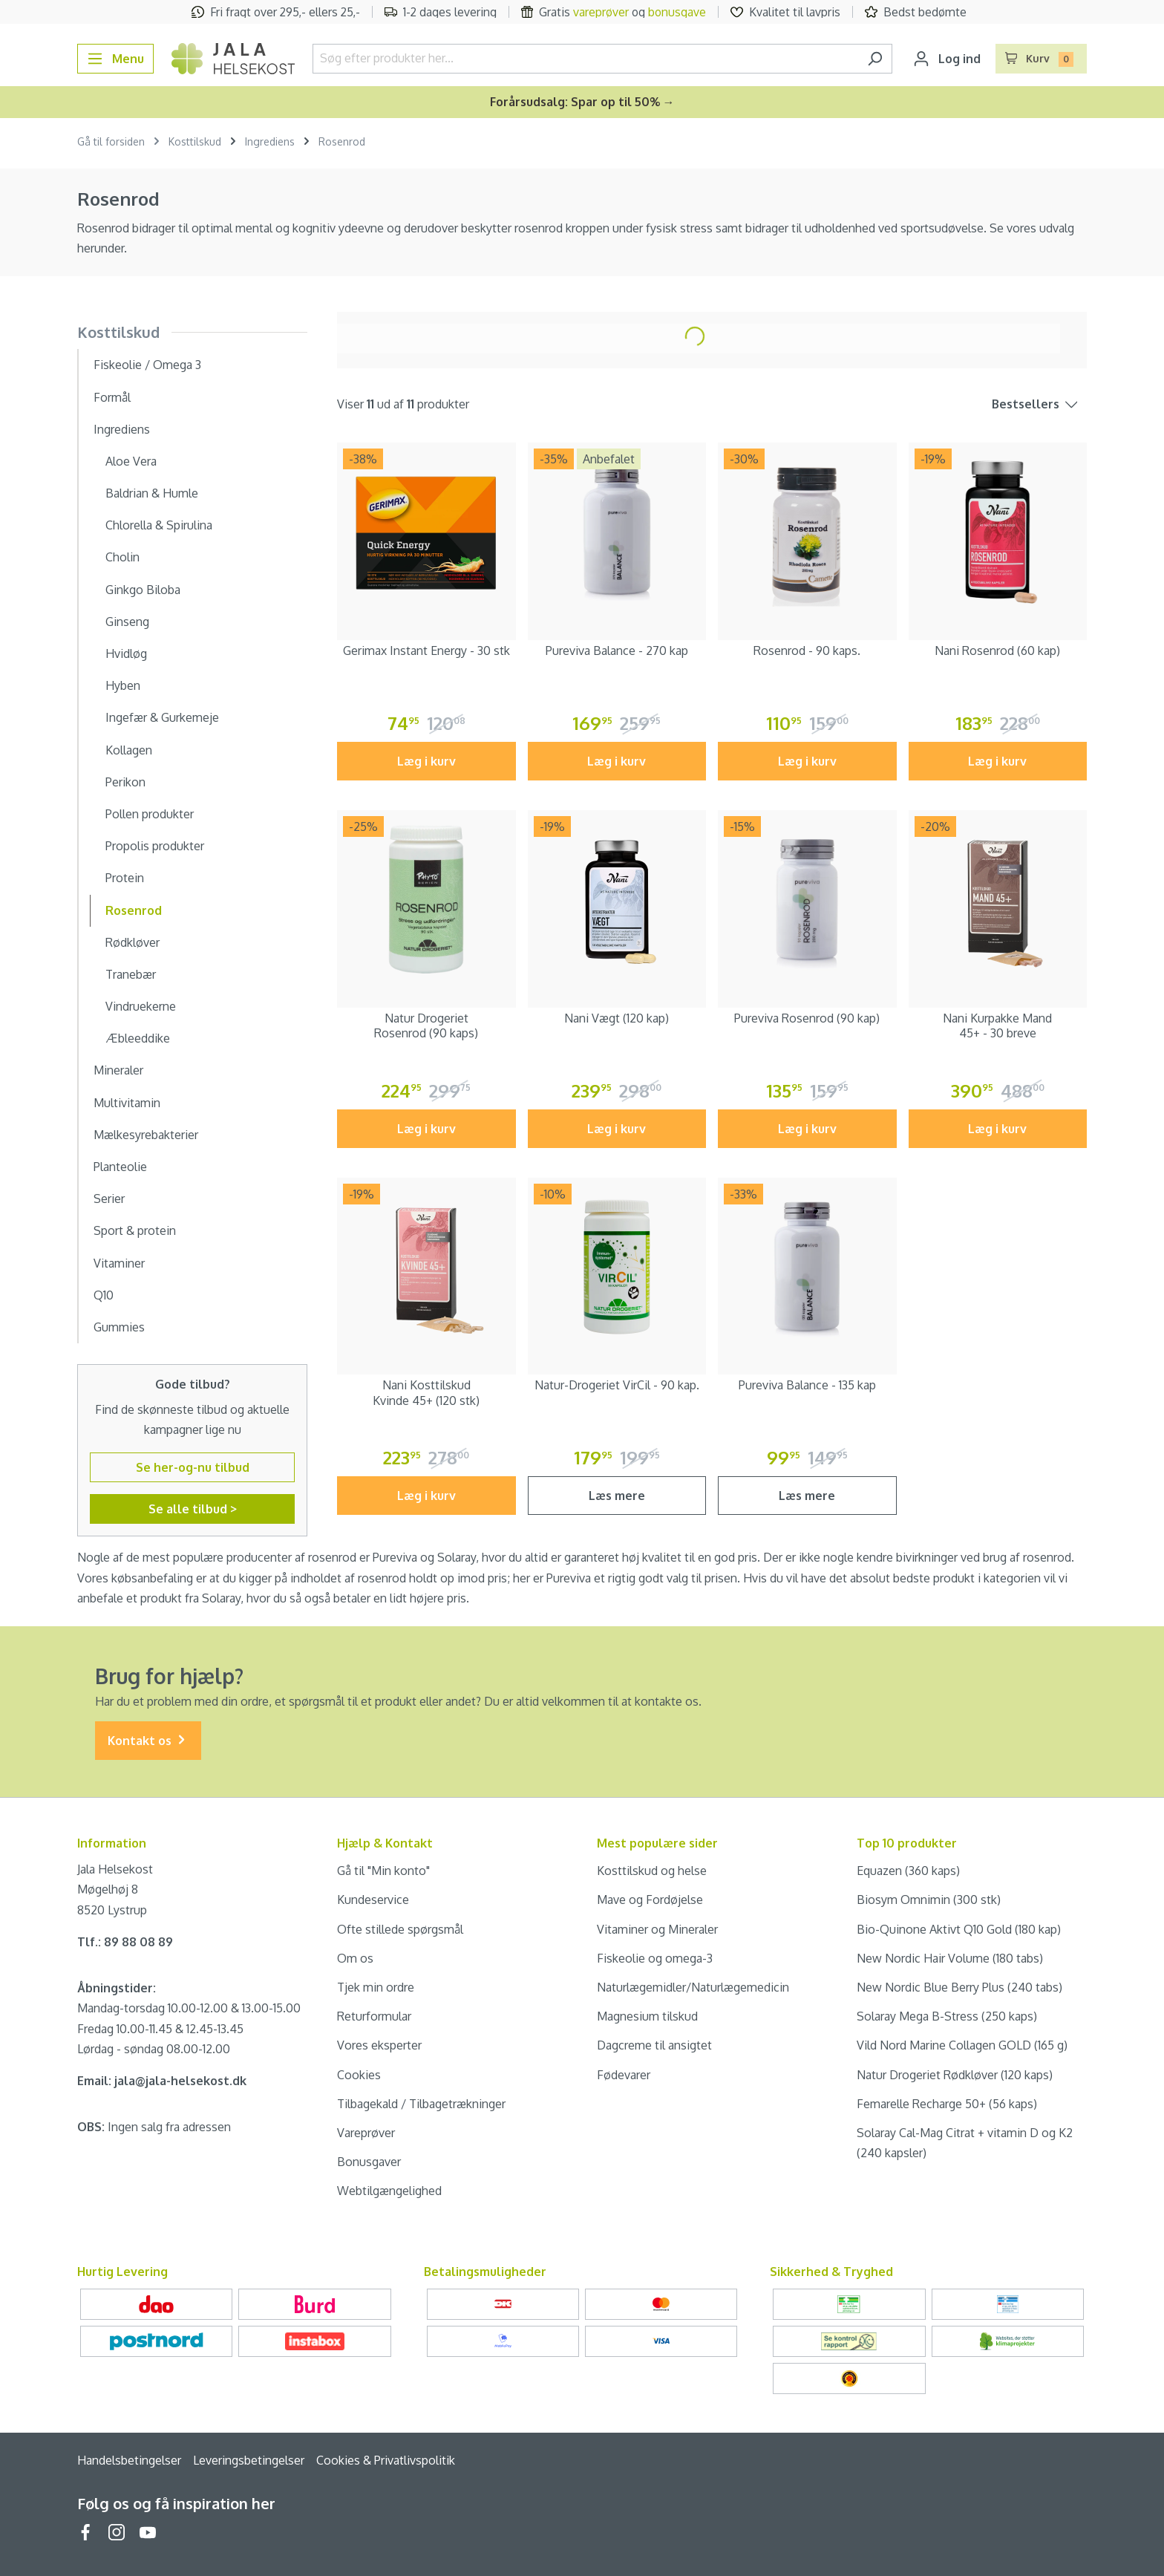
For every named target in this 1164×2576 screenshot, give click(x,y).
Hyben (122, 685)
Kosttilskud (118, 332)
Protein (124, 877)
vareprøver (601, 11)
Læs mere (617, 1495)
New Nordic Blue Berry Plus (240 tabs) (959, 1987)
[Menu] (115, 59)
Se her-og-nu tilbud (192, 1467)
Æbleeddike (137, 1038)
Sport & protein (135, 1230)
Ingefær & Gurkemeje (162, 717)
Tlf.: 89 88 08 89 (125, 1941)
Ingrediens (122, 429)
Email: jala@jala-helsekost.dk (161, 2080)
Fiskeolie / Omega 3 (147, 364)
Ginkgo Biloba (142, 589)
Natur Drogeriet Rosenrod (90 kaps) (426, 1026)
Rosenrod (133, 910)
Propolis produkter (154, 845)
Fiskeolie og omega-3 (655, 1958)
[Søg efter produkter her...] (585, 59)
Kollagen (128, 750)
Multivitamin (127, 1102)
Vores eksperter (379, 2045)
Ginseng (127, 621)
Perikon (125, 782)
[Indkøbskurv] (1041, 59)
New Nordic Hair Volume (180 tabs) (950, 1958)
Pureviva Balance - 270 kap (617, 650)
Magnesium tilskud (647, 2016)
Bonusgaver (369, 2161)
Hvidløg (126, 653)
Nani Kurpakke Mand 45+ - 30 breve (997, 1026)
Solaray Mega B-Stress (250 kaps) (947, 2016)
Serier (109, 1198)
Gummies (119, 1327)
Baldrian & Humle (151, 493)
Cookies (359, 2074)
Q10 (104, 1295)
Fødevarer (623, 2074)
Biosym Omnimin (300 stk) (929, 1899)
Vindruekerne (140, 1006)
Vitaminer (119, 1263)
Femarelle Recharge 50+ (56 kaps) (947, 2103)
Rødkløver (132, 942)
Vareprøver (366, 2132)
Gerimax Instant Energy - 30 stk (426, 650)
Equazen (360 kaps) (908, 1870)
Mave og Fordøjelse (650, 1899)
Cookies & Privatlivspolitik (385, 2460)
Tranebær (130, 974)
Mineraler (118, 1070)
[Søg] (874, 59)
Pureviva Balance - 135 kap (807, 1384)
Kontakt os (148, 1741)
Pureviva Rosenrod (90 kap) (807, 1018)
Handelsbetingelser (129, 2460)
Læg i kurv (426, 761)
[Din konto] (947, 59)
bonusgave (677, 11)
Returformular (374, 2016)
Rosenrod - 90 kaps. (806, 650)
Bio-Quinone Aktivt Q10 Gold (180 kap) (959, 1929)
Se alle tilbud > (192, 1508)
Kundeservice (373, 1899)
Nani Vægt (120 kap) (616, 1018)
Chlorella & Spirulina (158, 525)
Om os (355, 1958)
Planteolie (120, 1166)
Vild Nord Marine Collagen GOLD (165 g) (962, 2045)
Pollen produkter (149, 813)
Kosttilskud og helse (652, 1870)
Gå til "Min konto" (383, 1870)
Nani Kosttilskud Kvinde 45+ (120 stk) (426, 1392)
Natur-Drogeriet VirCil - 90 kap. (616, 1384)
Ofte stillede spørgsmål (400, 1929)
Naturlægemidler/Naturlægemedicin (693, 1987)
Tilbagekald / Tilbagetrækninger (421, 2103)
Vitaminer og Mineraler (657, 1929)
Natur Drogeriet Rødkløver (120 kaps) (955, 2074)
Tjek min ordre (375, 1987)
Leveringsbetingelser (248, 2460)
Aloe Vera (131, 461)
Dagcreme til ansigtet (654, 2045)
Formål (112, 397)
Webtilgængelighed (389, 2190)
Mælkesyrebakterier (146, 1134)
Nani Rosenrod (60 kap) (997, 650)
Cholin (122, 557)
